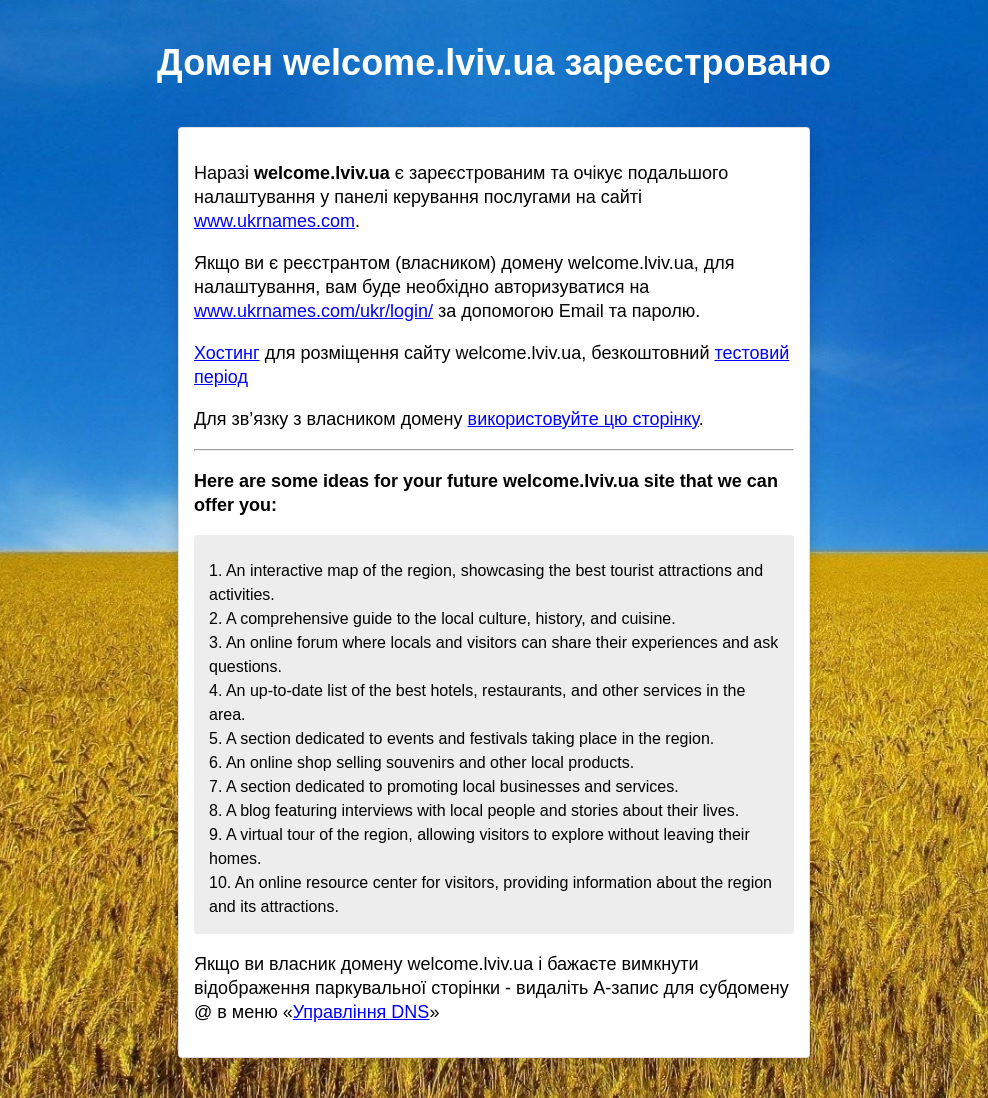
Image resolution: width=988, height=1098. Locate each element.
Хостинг (227, 353)
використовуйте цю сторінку (583, 419)
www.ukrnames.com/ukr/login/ (313, 311)
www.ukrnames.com (274, 221)
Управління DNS (361, 1012)
